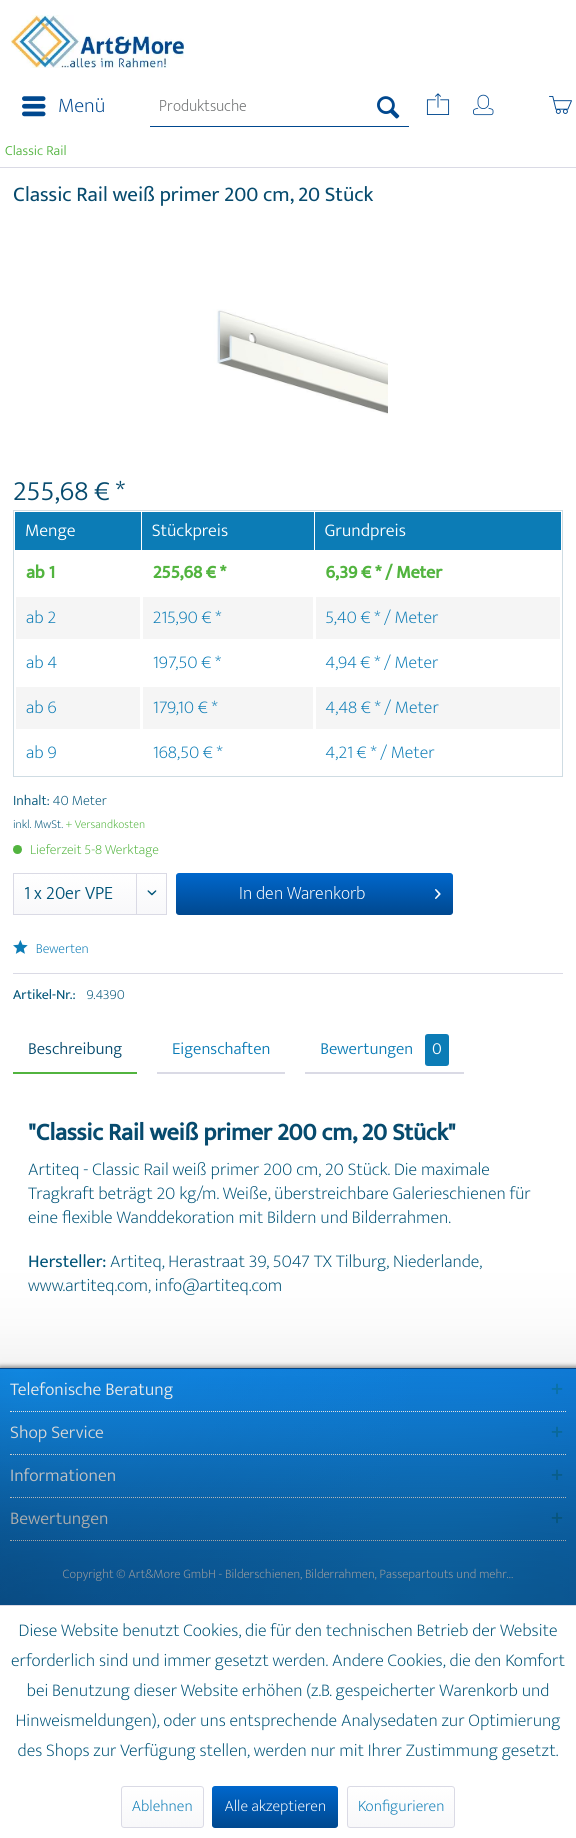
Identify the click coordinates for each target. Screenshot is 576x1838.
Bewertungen (384, 1050)
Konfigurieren (401, 1806)
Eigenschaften (221, 1050)
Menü (63, 106)
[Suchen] (388, 107)
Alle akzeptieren (275, 1806)
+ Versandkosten (106, 825)
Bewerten (51, 949)
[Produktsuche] (279, 107)
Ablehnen (162, 1806)
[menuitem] (57, 107)
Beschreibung (75, 1050)
